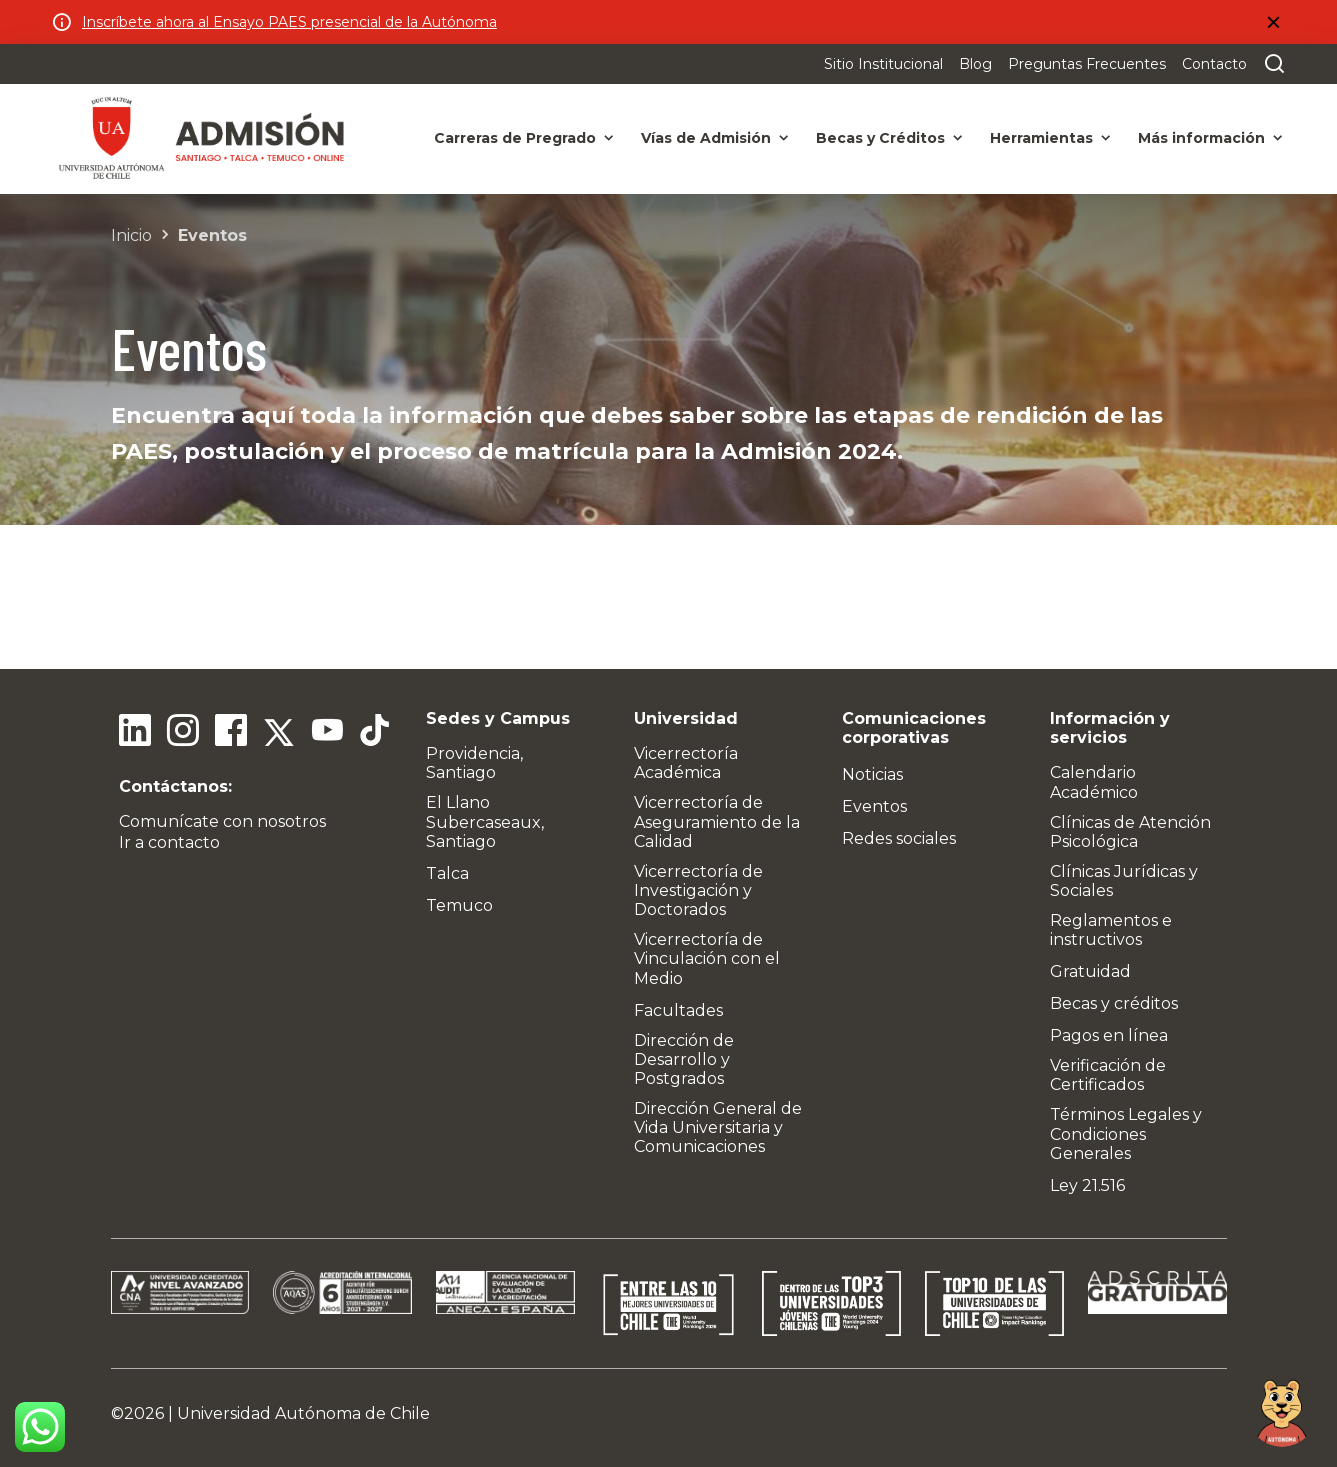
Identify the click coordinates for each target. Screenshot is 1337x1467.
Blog (975, 64)
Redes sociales (899, 838)
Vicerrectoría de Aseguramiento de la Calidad (717, 821)
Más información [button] (1201, 138)
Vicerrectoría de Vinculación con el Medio (707, 958)
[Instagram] (183, 733)
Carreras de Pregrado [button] (515, 138)
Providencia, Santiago (474, 763)
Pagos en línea (1109, 1035)
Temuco (459, 905)
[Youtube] (327, 733)
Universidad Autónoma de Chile (303, 1413)
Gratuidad (1090, 971)
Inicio (131, 235)
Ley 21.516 (1087, 1185)
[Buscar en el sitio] (1270, 64)
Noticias (872, 774)
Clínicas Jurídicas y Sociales (1124, 881)
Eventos (212, 235)
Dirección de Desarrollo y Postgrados (684, 1059)
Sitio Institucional (883, 64)
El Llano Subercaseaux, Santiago (485, 821)
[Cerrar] (1273, 22)
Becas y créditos (1114, 1003)
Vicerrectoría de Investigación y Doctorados (698, 890)
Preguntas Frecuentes (1087, 64)
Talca (447, 873)
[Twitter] (279, 733)
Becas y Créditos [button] (880, 138)
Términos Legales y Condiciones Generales (1126, 1133)
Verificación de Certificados (1108, 1075)
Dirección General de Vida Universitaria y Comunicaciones (718, 1127)
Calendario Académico (1094, 782)
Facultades (678, 1010)
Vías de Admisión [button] (706, 138)
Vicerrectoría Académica (686, 763)
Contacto (1214, 64)
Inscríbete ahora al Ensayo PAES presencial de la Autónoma (289, 22)
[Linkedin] (135, 733)
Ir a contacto (169, 842)
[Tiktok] (375, 733)
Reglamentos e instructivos (1111, 930)
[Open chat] (1282, 1412)
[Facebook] (231, 733)
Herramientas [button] (1041, 138)
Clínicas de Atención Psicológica (1130, 832)
